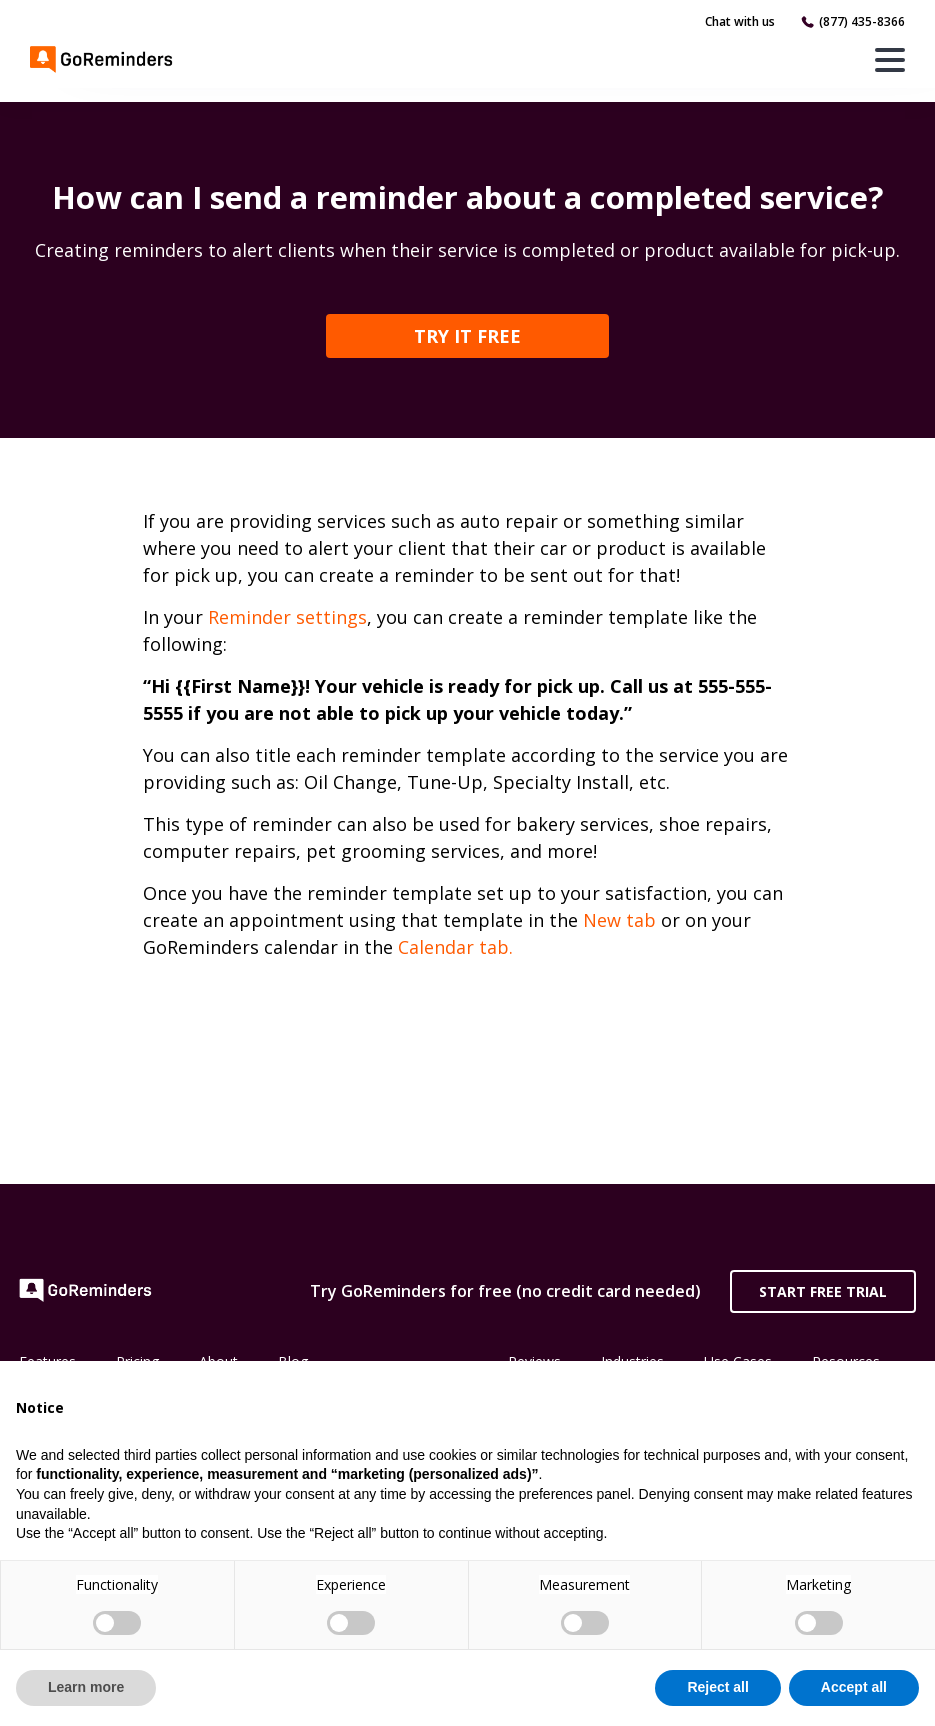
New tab (619, 920)
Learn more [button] (86, 1687)
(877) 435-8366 (862, 21)
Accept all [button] (854, 1687)
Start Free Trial (823, 1291)
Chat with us (740, 21)
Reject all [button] (717, 1687)
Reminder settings (287, 617)
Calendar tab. (455, 947)
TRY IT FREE (467, 336)
